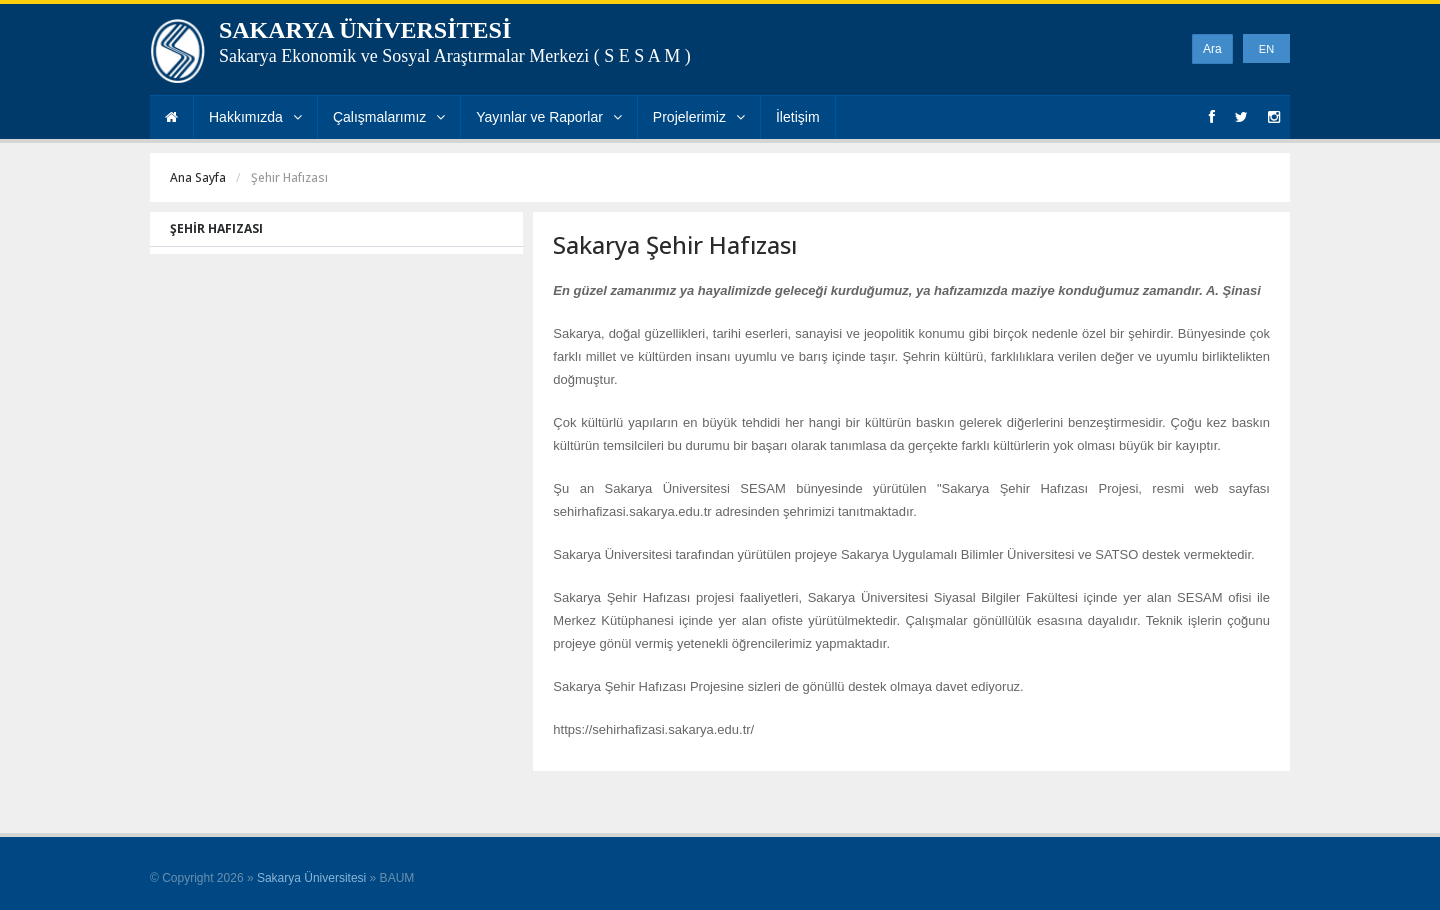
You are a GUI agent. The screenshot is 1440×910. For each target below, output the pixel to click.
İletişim (798, 117)
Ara (1212, 49)
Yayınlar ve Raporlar (549, 117)
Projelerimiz (699, 117)
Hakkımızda (255, 117)
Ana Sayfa (198, 177)
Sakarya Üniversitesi (311, 878)
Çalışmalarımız (389, 117)
